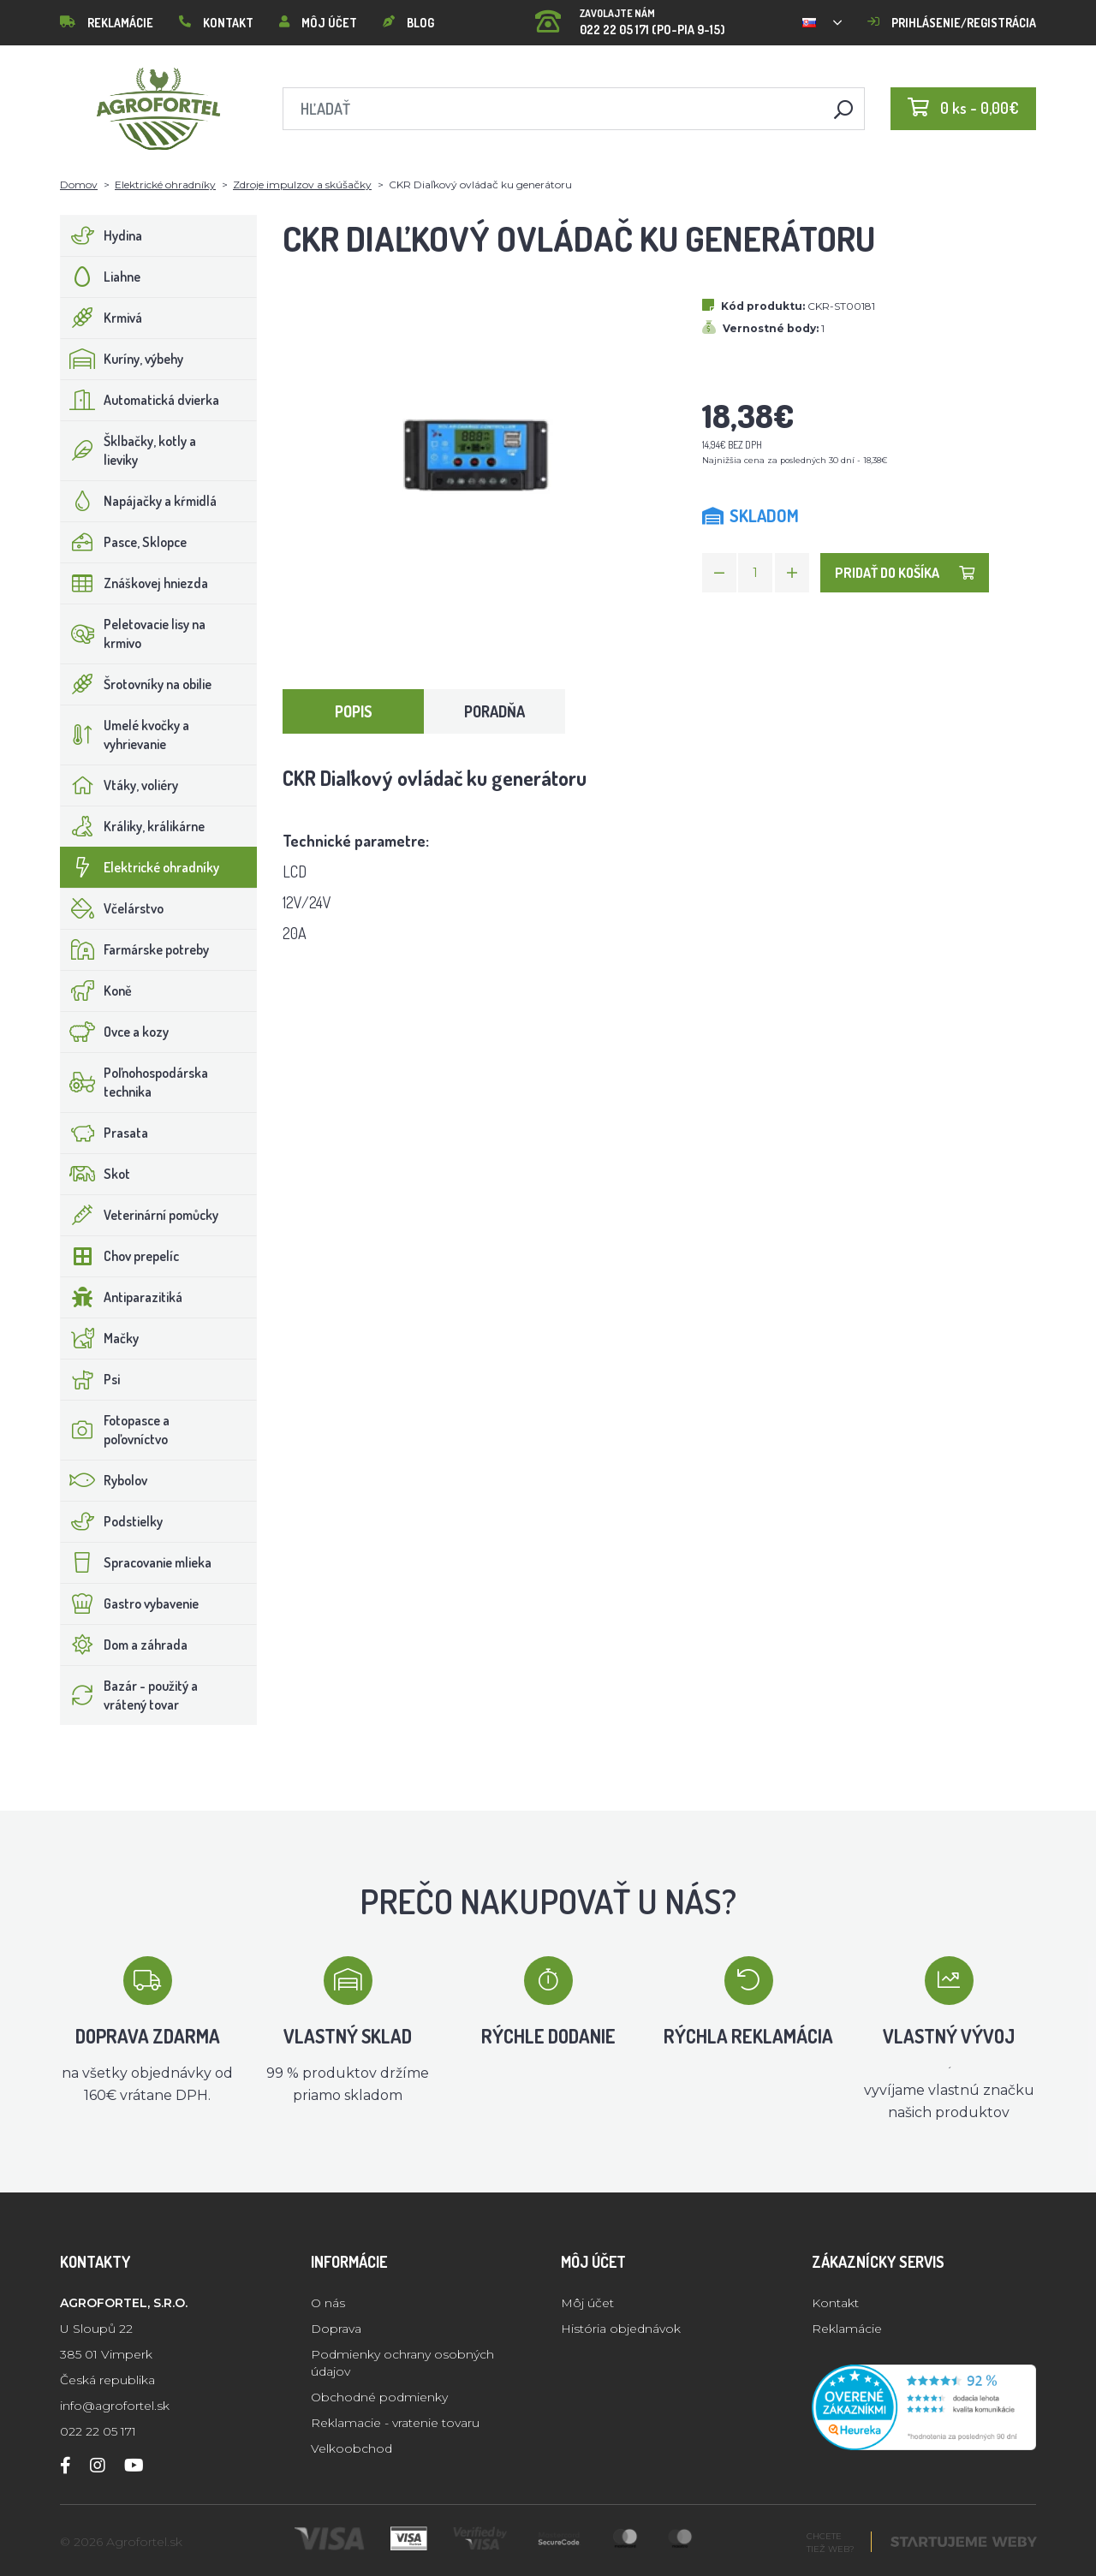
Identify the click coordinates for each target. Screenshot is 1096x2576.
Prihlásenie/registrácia (951, 22)
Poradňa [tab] (494, 711)
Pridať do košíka (904, 572)
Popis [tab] (353, 711)
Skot (95, 1173)
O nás (328, 2303)
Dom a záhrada (124, 1644)
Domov (79, 184)
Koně (96, 990)
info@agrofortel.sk (115, 2405)
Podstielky (112, 1521)
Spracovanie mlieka (136, 1562)
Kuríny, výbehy (122, 358)
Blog (408, 22)
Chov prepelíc (120, 1255)
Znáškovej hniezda (134, 583)
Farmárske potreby (135, 949)
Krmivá (101, 317)
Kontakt (216, 22)
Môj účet (318, 22)
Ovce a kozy (115, 1031)
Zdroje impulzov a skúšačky (302, 184)
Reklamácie (106, 22)
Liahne (100, 276)
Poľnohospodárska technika (134, 1082)
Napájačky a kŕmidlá (139, 500)
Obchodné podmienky (379, 2397)
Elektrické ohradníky (165, 184)
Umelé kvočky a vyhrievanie (125, 735)
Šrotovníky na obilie (136, 684)
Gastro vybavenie (130, 1603)
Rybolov (104, 1480)
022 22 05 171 (98, 2431)
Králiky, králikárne (133, 826)
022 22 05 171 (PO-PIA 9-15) (630, 17)
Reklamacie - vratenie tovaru (395, 2422)
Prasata (104, 1132)
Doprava (336, 2328)
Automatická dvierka (140, 399)
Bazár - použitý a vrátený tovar (129, 1695)
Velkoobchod (351, 2448)
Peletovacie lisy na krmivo (133, 633)
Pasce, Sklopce (124, 541)
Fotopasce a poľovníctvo (115, 1430)
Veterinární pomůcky (139, 1214)
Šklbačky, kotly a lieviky (128, 450)
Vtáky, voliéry (119, 785)
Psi (90, 1379)
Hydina (101, 235)
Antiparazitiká (121, 1297)
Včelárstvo (112, 908)
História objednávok (621, 2328)
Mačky (100, 1338)
